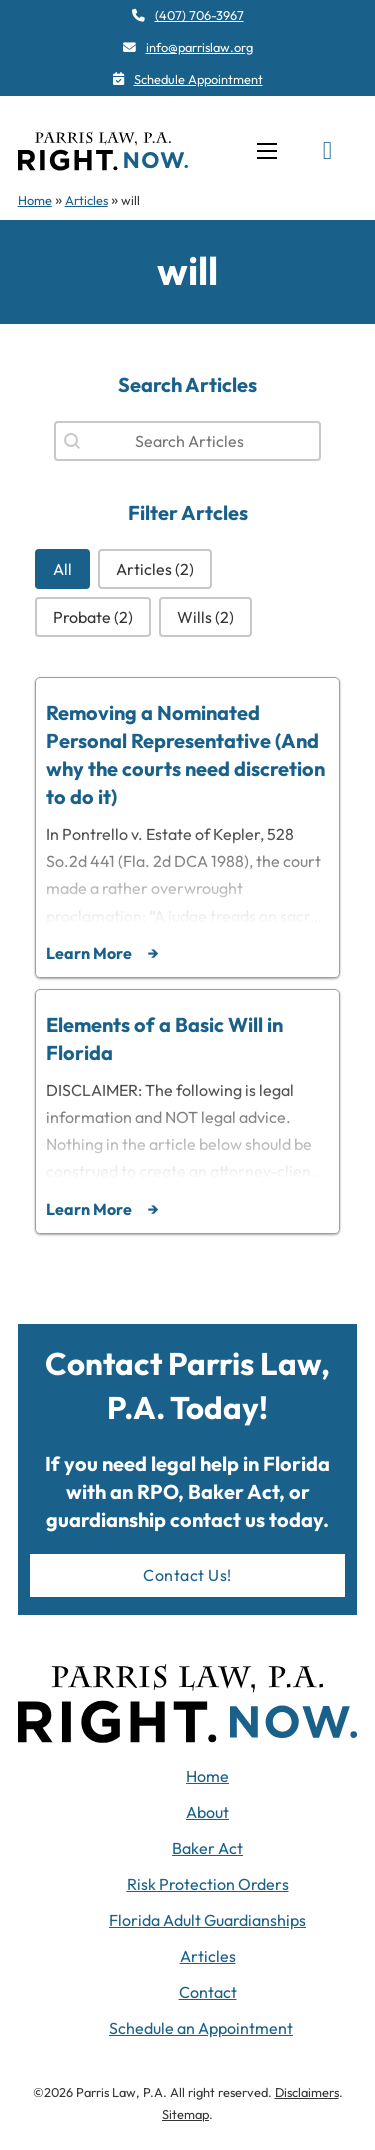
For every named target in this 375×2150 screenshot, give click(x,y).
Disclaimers (307, 2092)
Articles (86, 200)
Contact (208, 1992)
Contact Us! (187, 1575)
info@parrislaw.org (199, 47)
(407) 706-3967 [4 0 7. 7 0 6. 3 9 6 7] (199, 15)
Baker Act (207, 1848)
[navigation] (103, 151)
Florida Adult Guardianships (207, 1920)
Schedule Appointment (198, 79)
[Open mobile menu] (267, 151)
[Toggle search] (327, 151)
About (207, 1812)
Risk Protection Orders (208, 1884)
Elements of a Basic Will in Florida (164, 1038)
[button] (62, 569)
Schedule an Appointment (201, 2028)
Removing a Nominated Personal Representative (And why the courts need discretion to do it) (185, 754)
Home (35, 200)
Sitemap (185, 2114)
